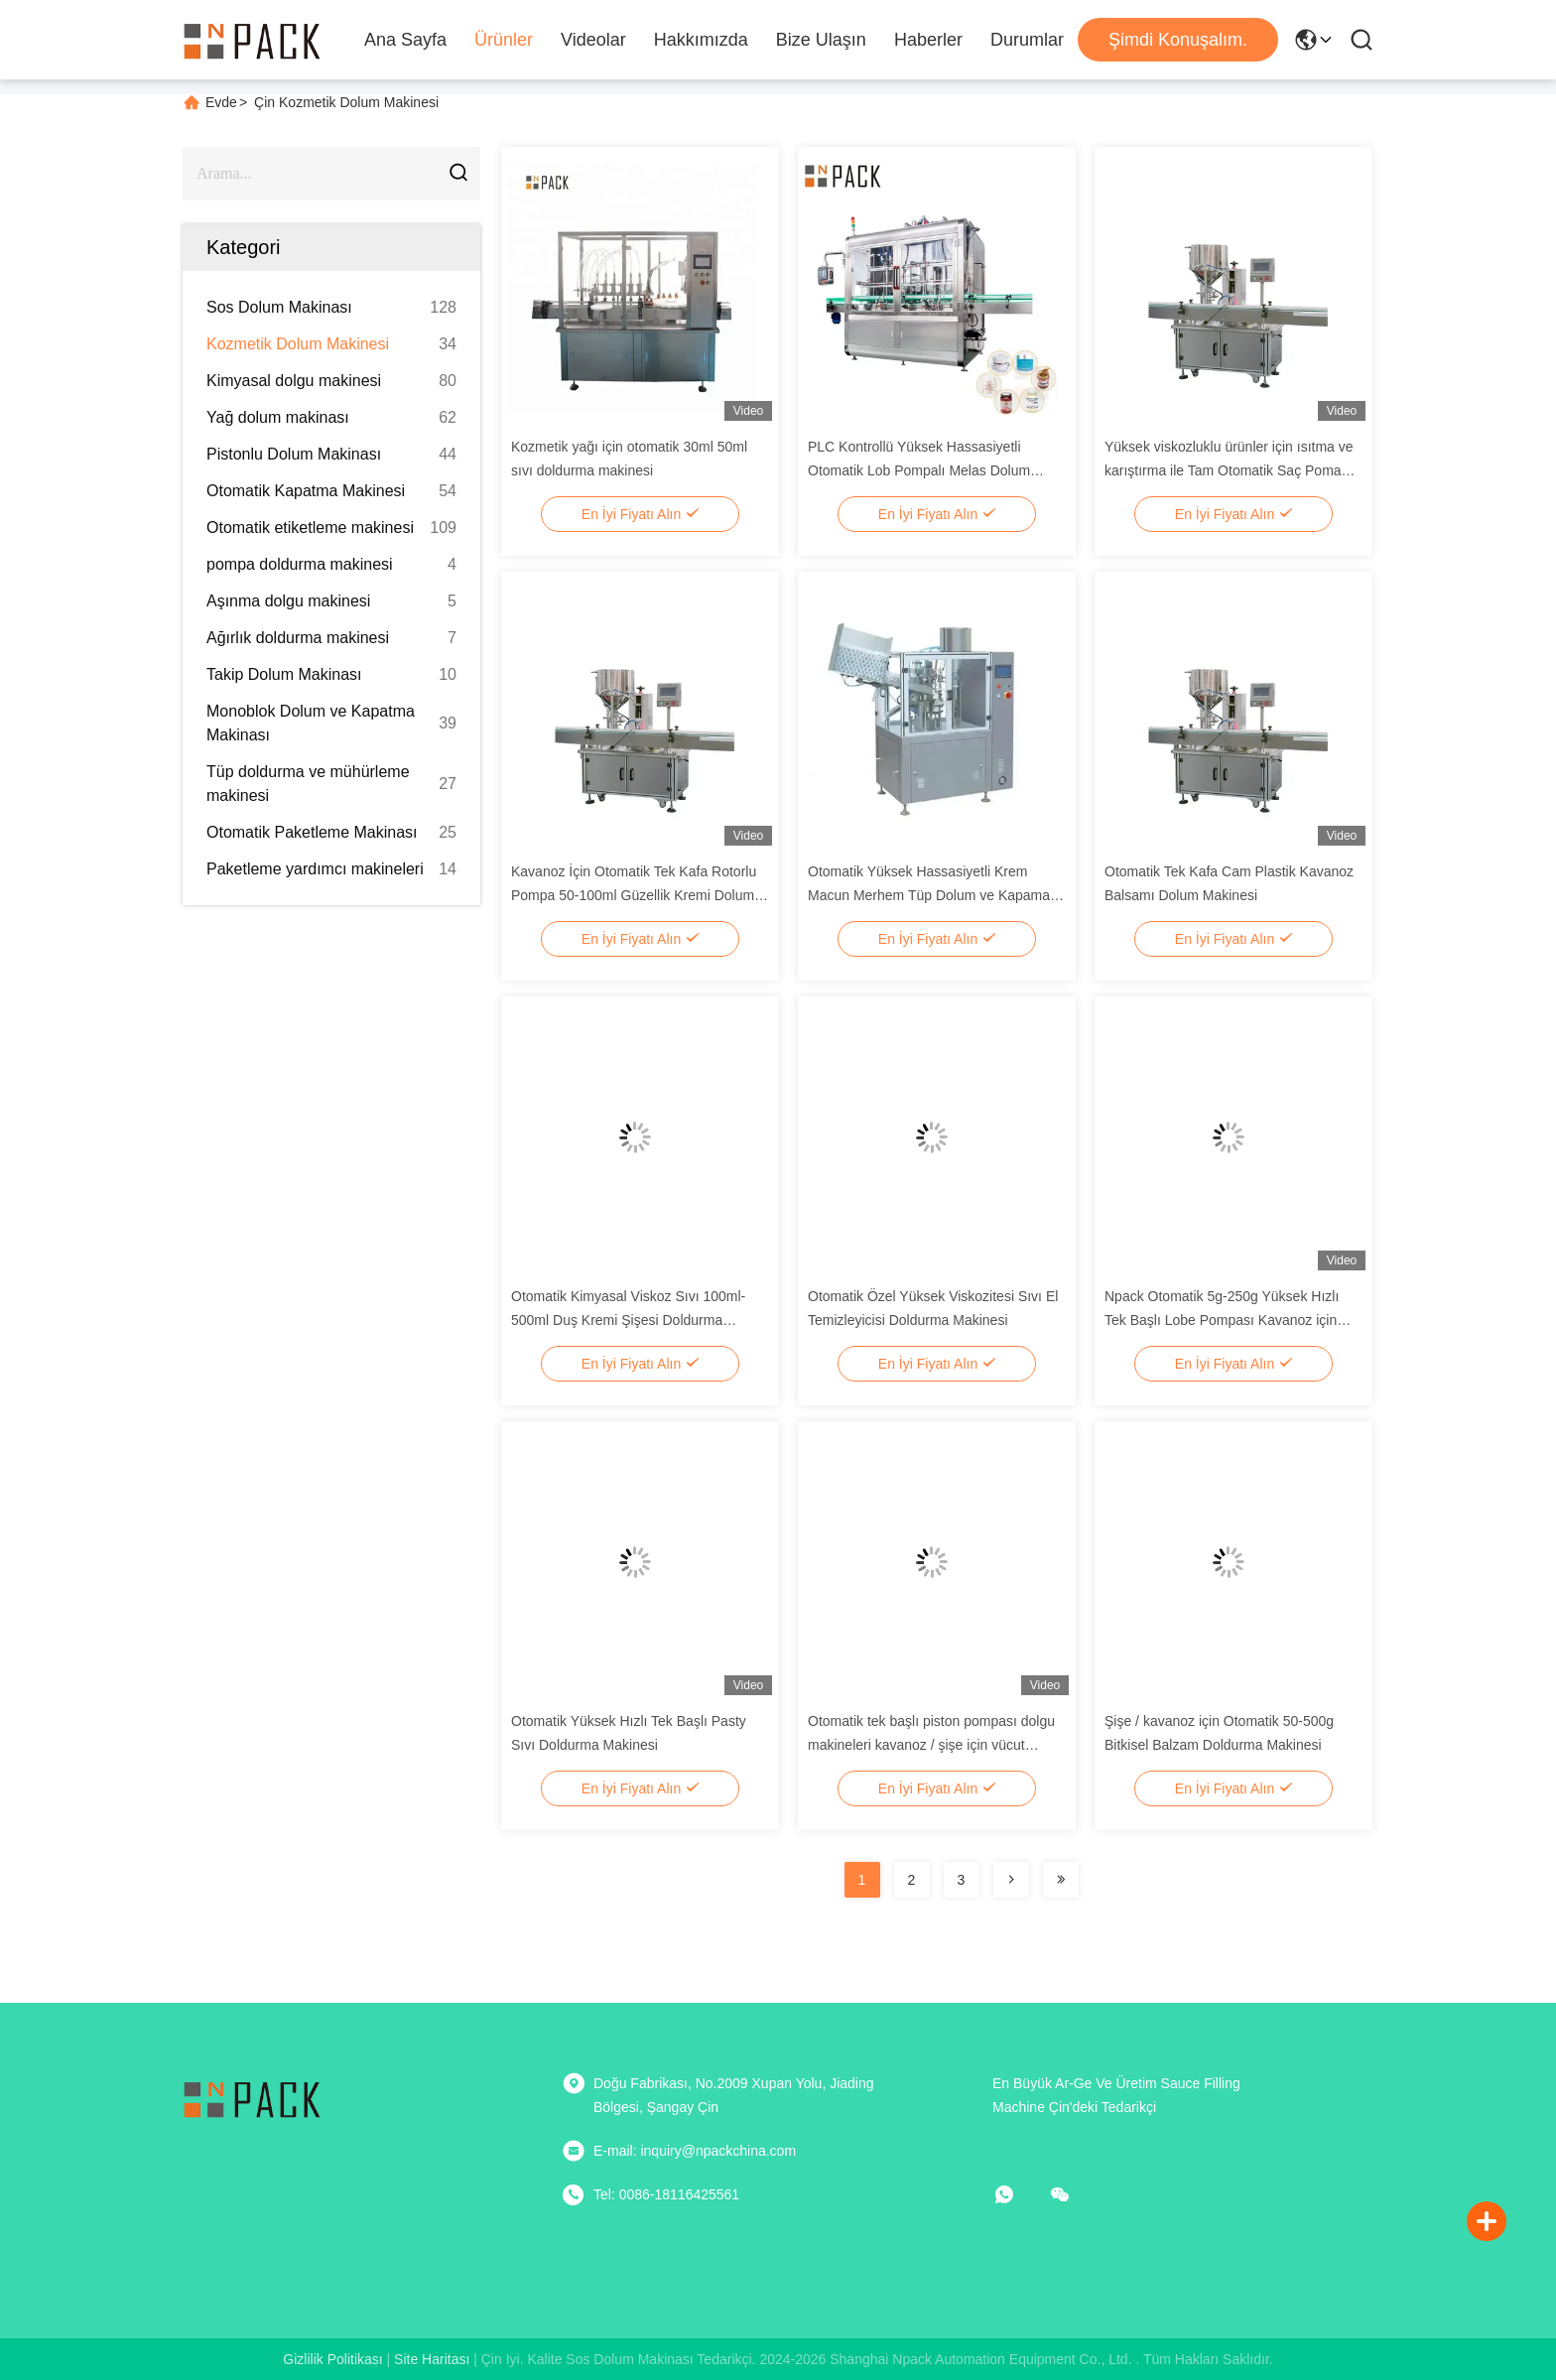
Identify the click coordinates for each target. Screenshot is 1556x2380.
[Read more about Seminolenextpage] (1011, 1880)
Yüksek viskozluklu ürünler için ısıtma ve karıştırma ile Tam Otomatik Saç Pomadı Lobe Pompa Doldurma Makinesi (1229, 470)
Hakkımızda (701, 40)
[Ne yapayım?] (1018, 2194)
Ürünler (503, 40)
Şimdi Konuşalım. (1177, 40)
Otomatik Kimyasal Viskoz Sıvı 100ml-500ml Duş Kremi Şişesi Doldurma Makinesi (628, 1320)
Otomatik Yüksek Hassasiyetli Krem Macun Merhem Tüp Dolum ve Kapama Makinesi (929, 895)
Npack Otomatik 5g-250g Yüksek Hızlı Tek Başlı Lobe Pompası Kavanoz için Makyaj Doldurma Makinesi (1221, 1320)
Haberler (928, 40)
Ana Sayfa (405, 40)
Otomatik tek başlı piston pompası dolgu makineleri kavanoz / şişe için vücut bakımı (931, 1745)
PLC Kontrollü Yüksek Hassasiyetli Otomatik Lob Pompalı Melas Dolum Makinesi (919, 470)
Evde (221, 102)
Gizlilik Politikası (332, 2359)
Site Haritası (431, 2359)
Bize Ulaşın (821, 40)
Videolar (593, 40)
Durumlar (1027, 40)
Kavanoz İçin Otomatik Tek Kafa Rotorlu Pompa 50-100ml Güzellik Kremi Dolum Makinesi (633, 895)
